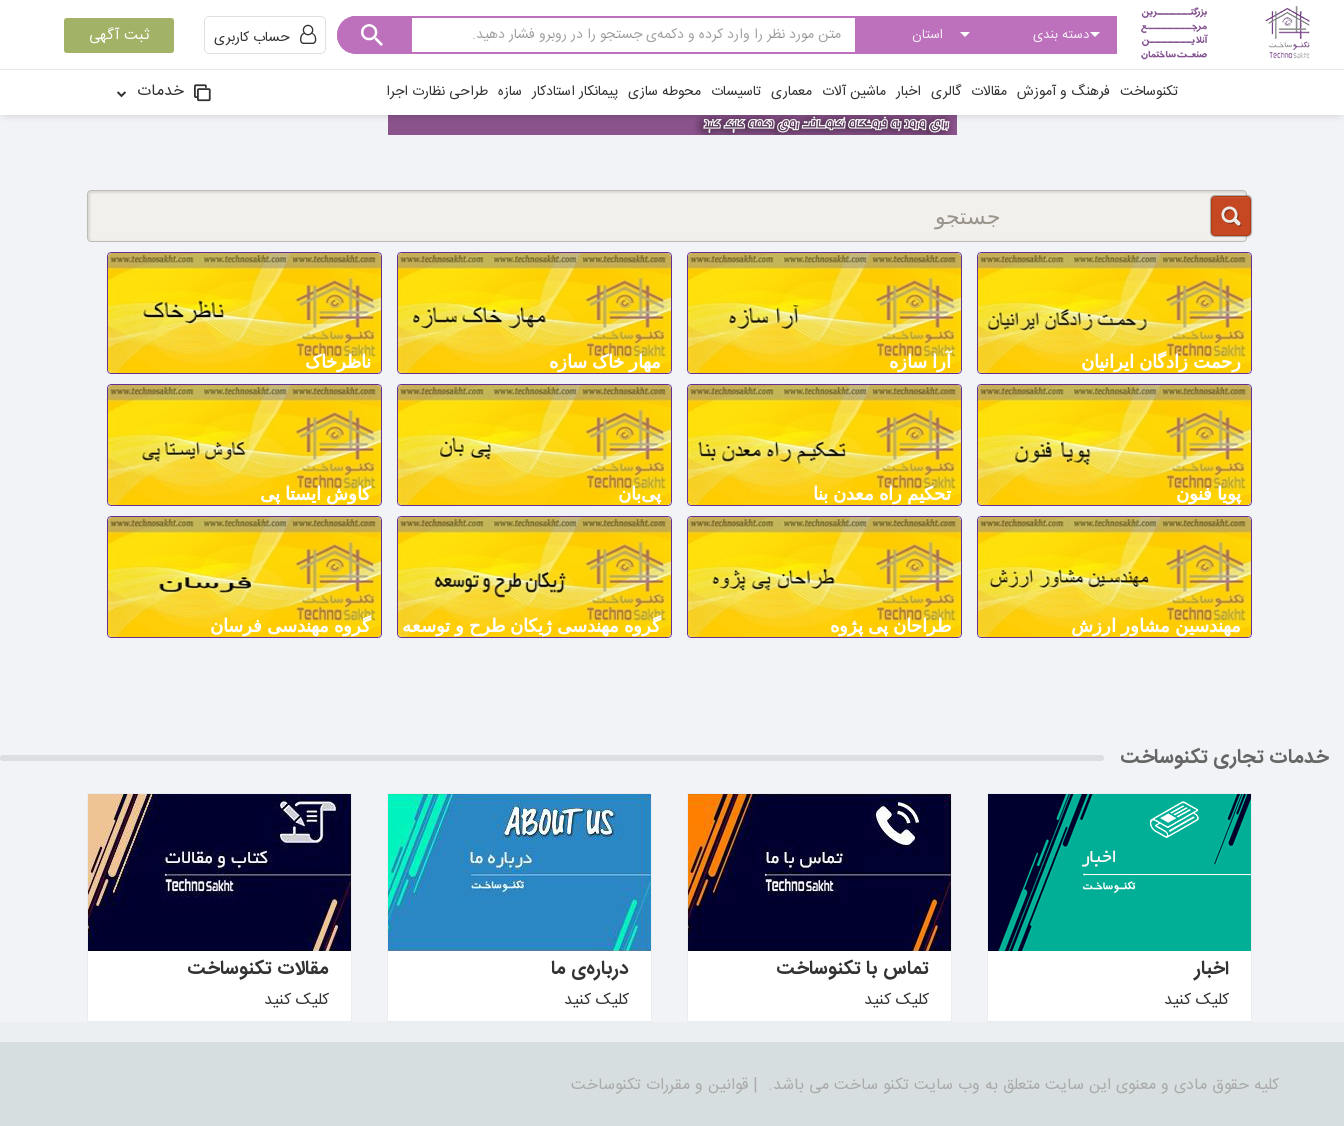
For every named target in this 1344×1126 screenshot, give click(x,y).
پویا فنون (1208, 494)
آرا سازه (920, 362)
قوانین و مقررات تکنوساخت (659, 1085)
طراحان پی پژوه (890, 626)
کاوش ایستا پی (315, 494)
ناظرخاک (338, 362)
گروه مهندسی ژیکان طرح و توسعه (531, 626)
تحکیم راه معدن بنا (882, 494)
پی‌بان (639, 494)
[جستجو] (667, 216)
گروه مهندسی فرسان (290, 626)
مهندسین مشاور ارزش (1156, 626)
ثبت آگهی (119, 35)
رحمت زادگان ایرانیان (1161, 362)
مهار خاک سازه (605, 362)
